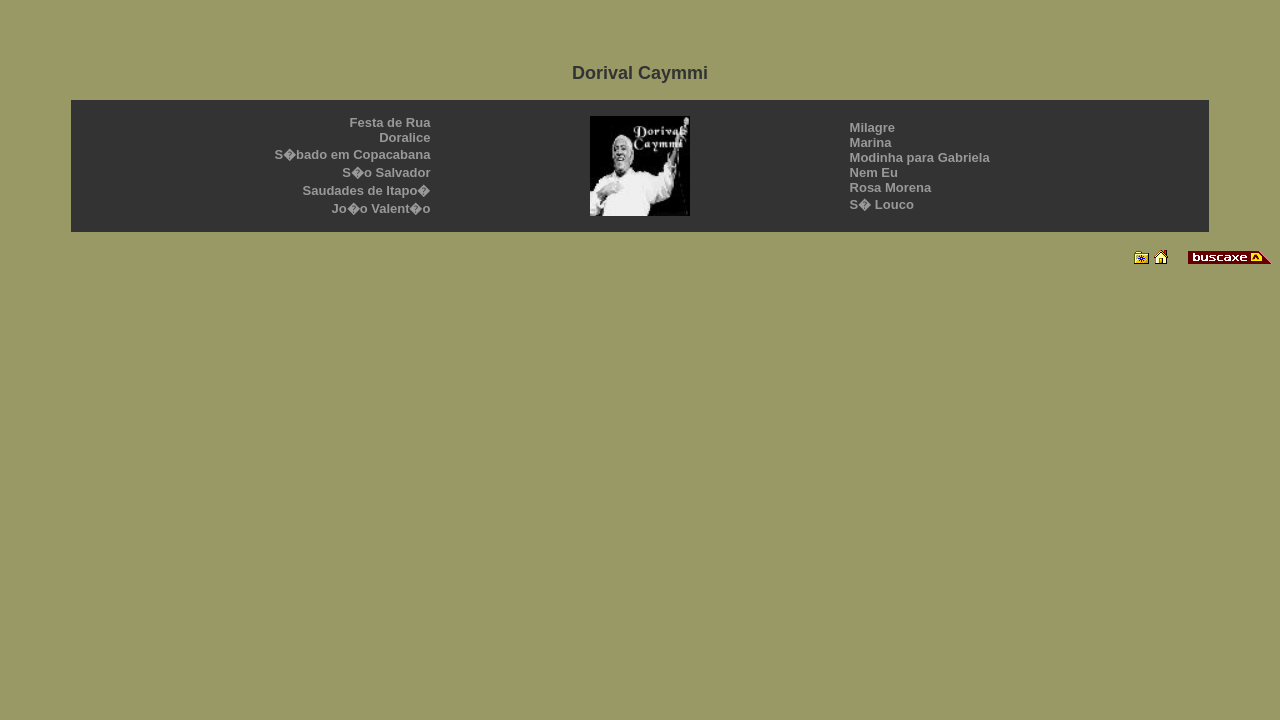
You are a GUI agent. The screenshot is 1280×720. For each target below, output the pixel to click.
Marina (871, 142)
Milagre (873, 127)
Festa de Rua (390, 122)
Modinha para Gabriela (920, 157)
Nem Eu (874, 172)
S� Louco (882, 204)
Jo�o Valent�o (380, 208)
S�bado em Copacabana (352, 154)
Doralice (404, 137)
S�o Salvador (386, 172)
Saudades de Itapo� (367, 190)
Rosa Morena (891, 187)
